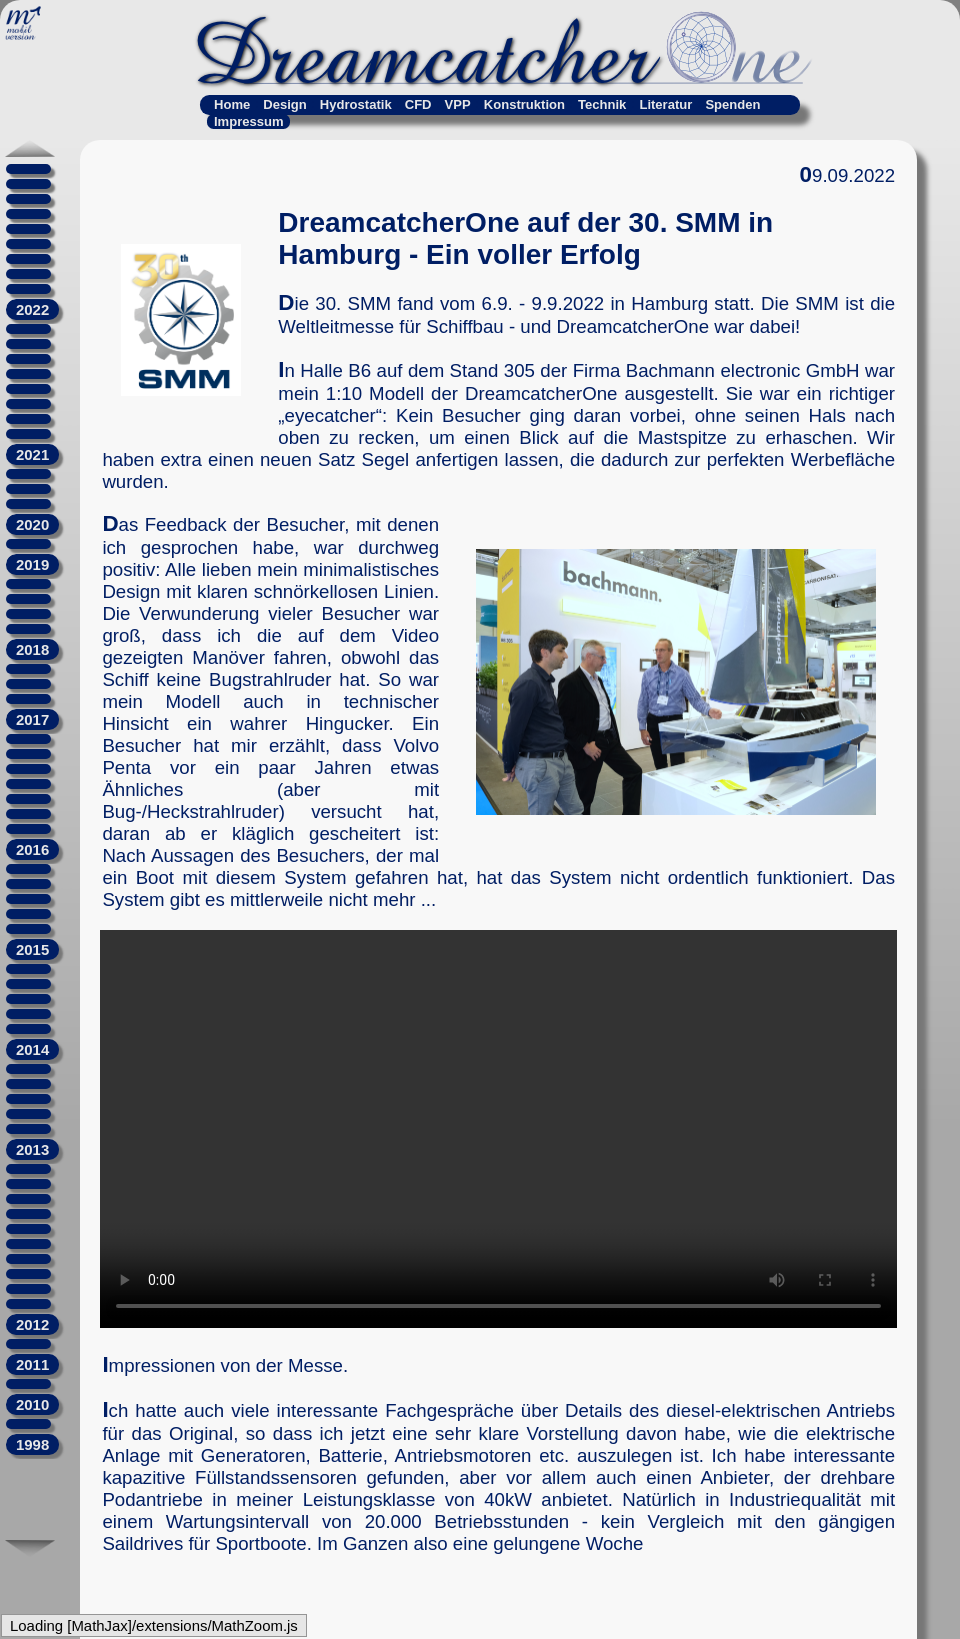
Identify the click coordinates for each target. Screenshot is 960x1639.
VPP (458, 104)
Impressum (249, 121)
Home (232, 104)
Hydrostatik (356, 104)
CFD (418, 104)
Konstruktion (524, 104)
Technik (602, 104)
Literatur (665, 104)
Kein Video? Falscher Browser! (498, 1129)
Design (285, 104)
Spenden (732, 104)
